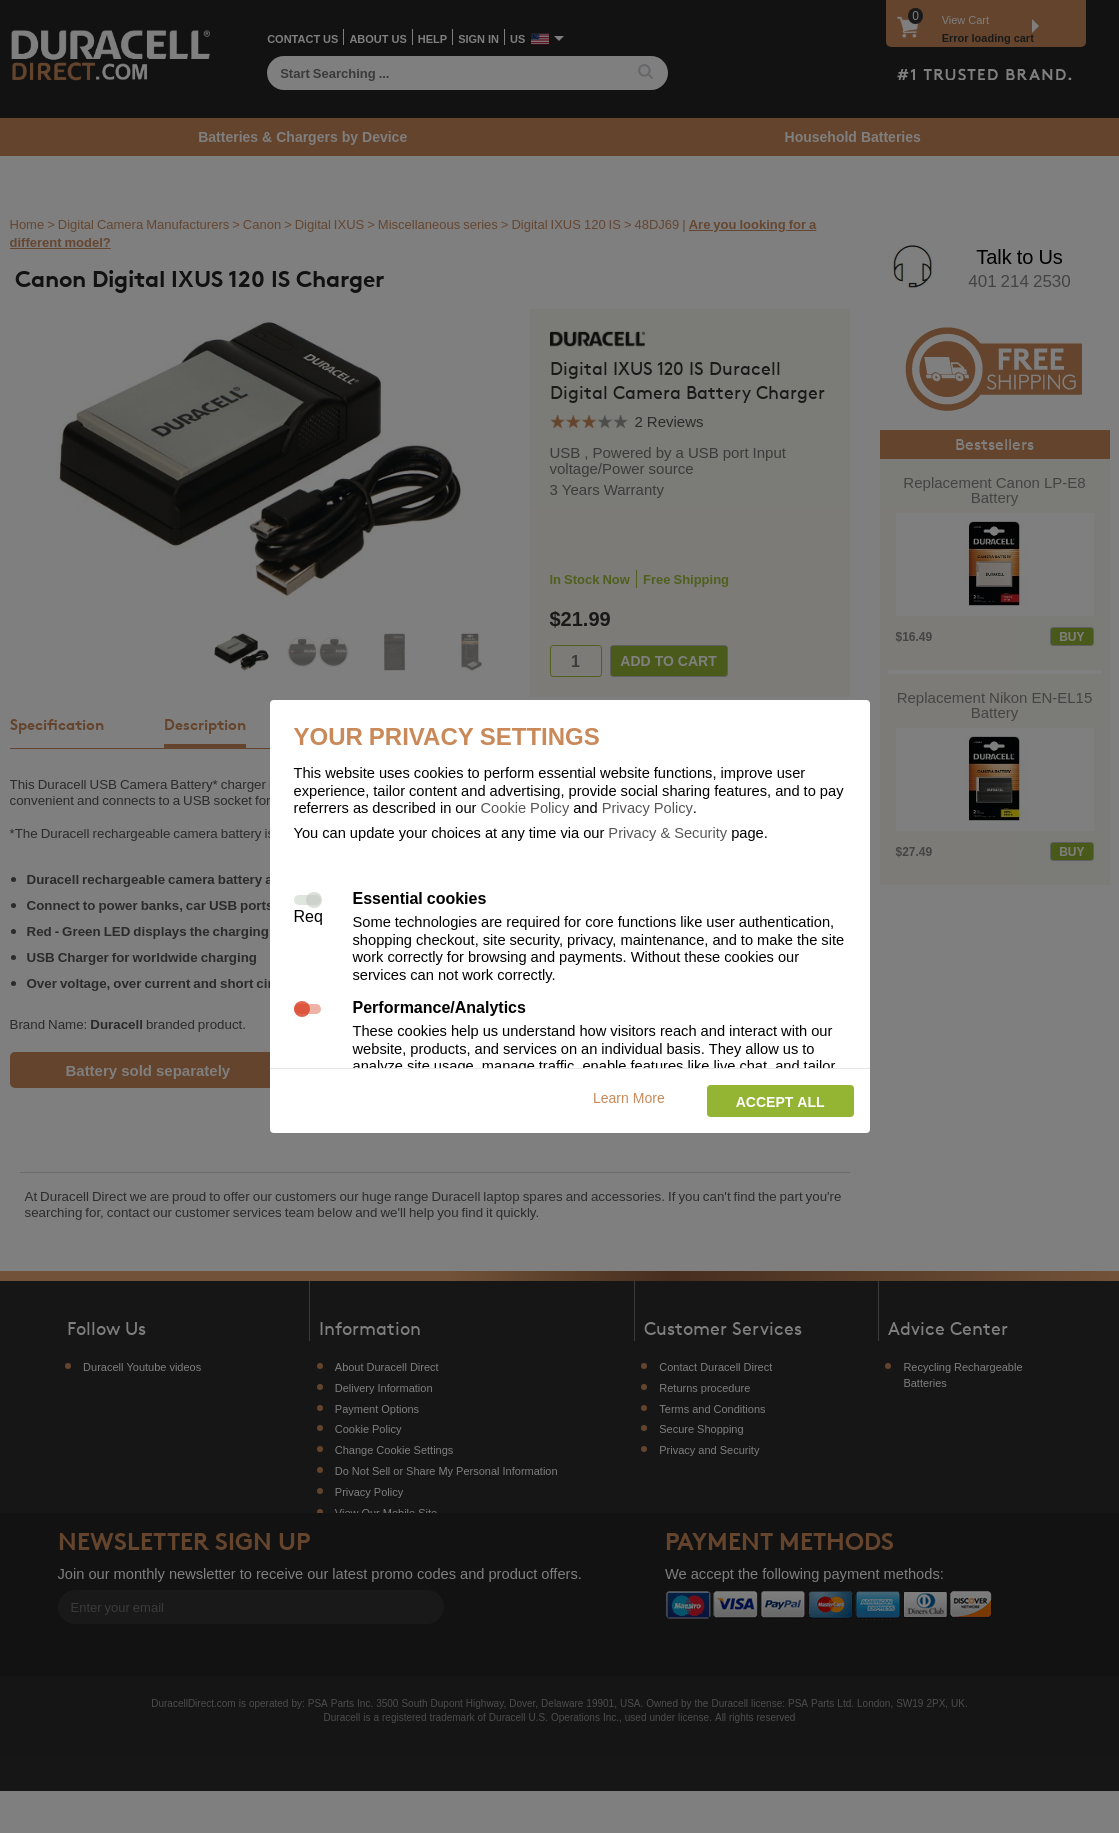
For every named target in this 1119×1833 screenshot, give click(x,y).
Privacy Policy (647, 807)
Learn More (629, 1097)
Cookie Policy (525, 807)
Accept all (780, 1101)
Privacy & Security (667, 832)
